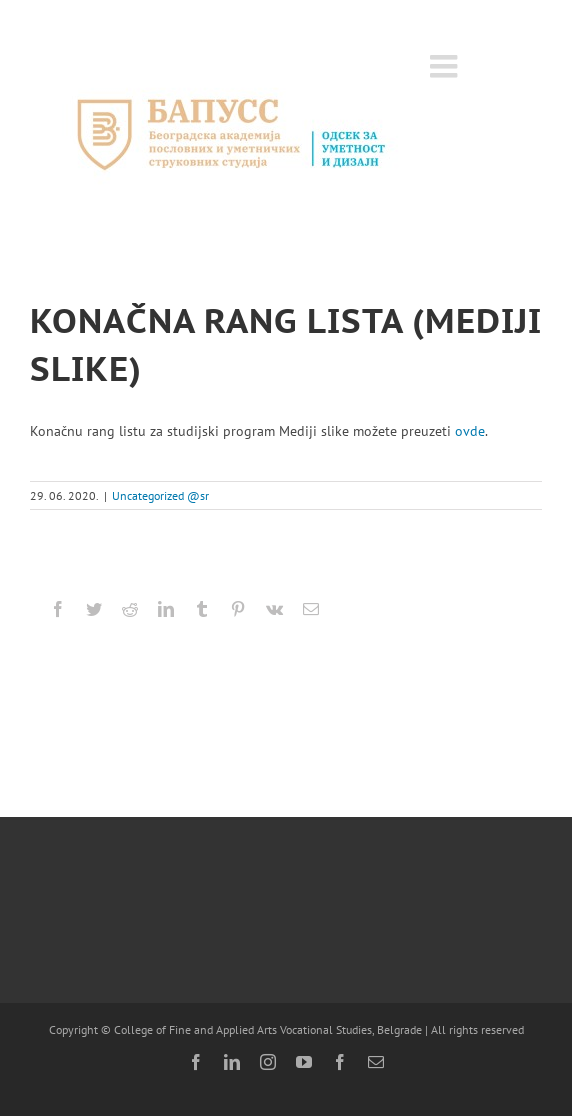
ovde (470, 431)
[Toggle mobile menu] (446, 66)
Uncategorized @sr (160, 495)
